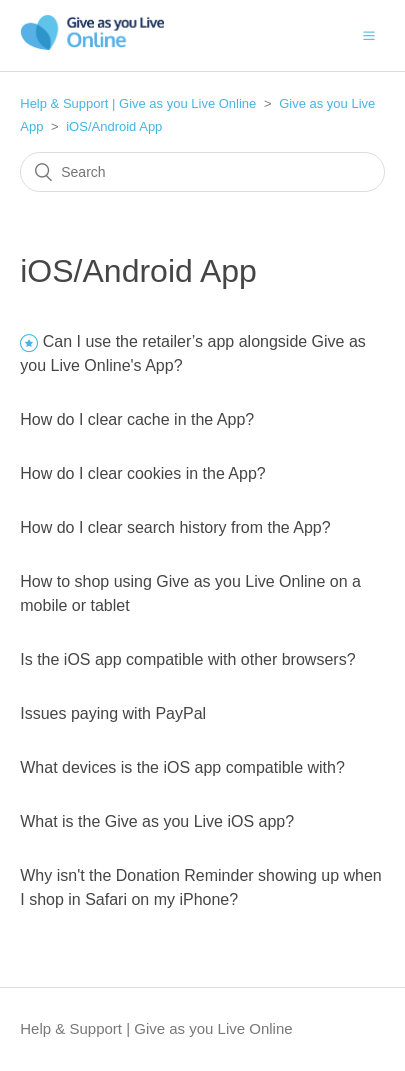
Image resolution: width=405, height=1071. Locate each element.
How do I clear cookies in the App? (142, 473)
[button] (369, 35)
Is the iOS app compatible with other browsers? (187, 659)
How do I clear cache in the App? (137, 419)
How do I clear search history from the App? (175, 527)
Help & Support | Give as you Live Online (138, 103)
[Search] (202, 172)
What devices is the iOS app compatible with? (182, 767)
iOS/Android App (114, 126)
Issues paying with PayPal (113, 713)
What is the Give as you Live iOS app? (157, 821)
